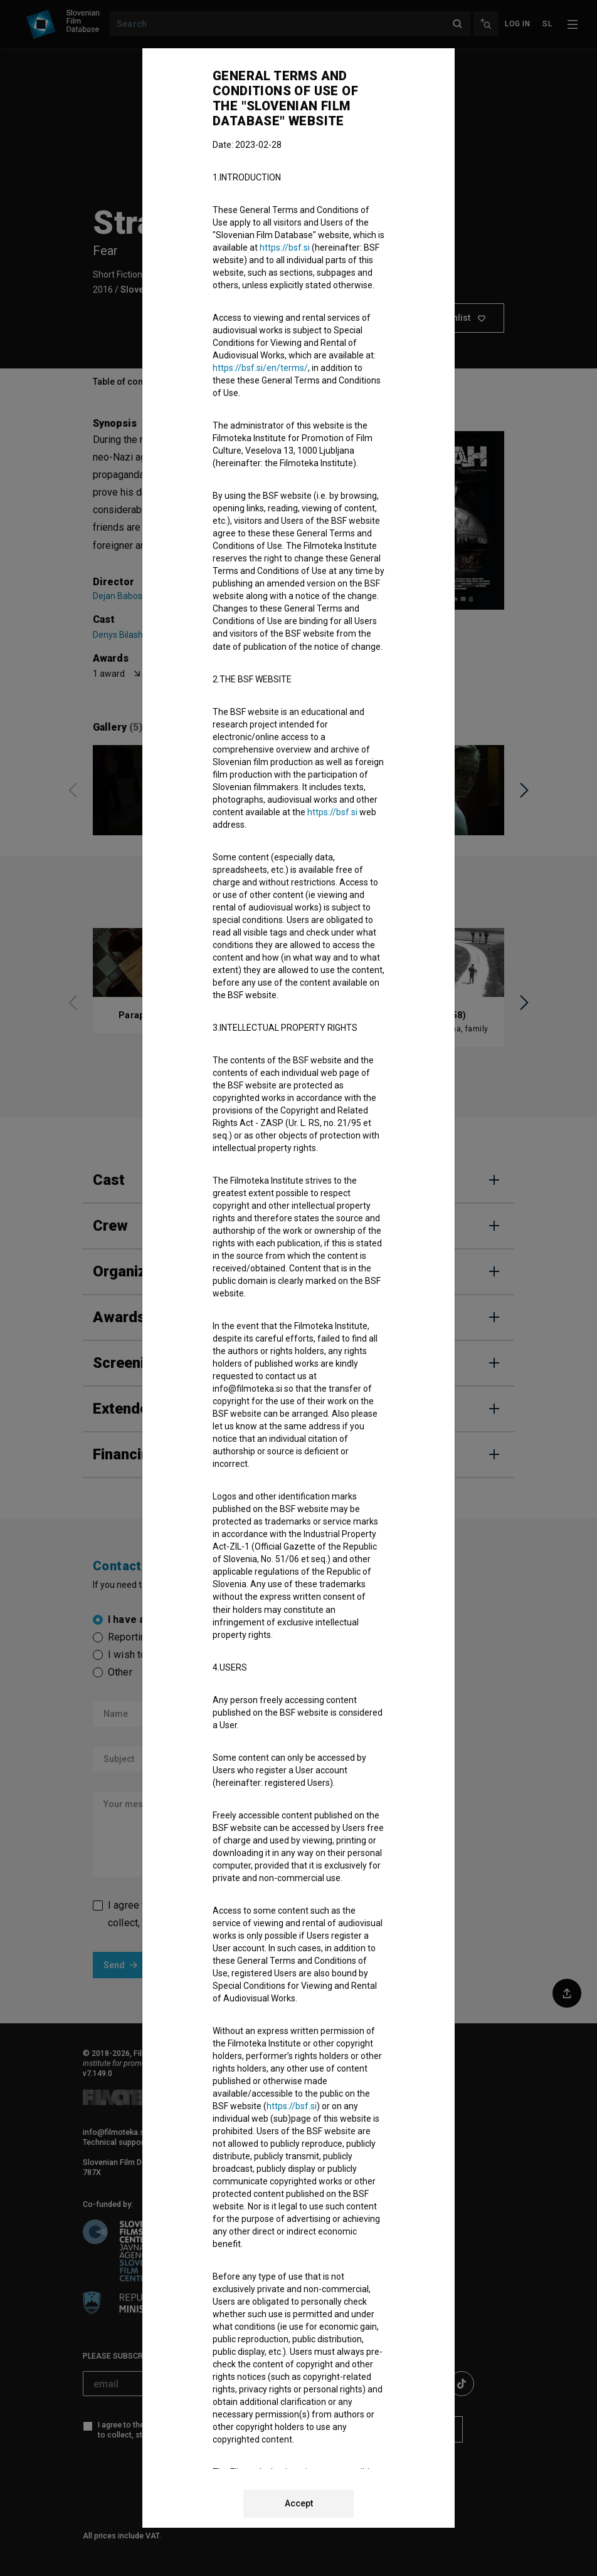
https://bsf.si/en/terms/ (260, 368)
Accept (299, 2503)
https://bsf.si (285, 247)
